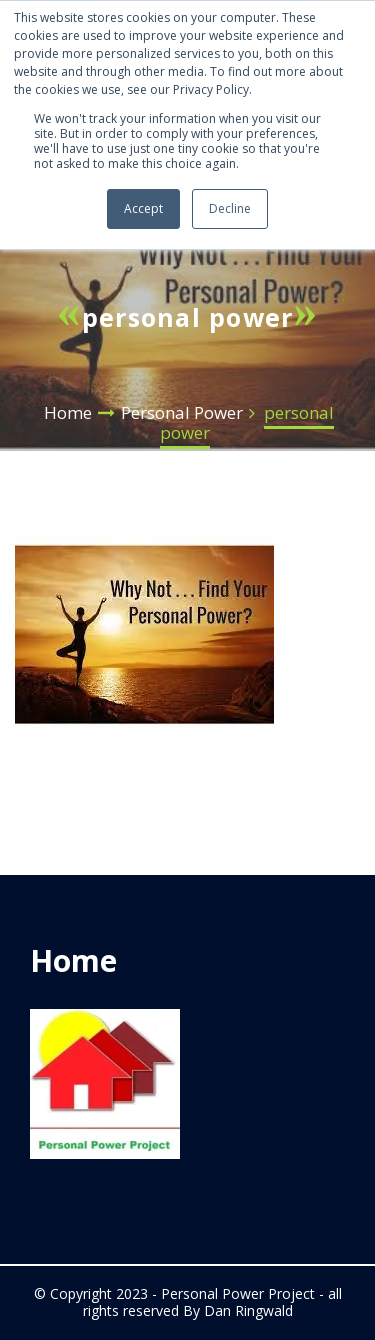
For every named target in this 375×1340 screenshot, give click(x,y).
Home (68, 412)
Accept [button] (143, 208)
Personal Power (182, 412)
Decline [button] (230, 208)
